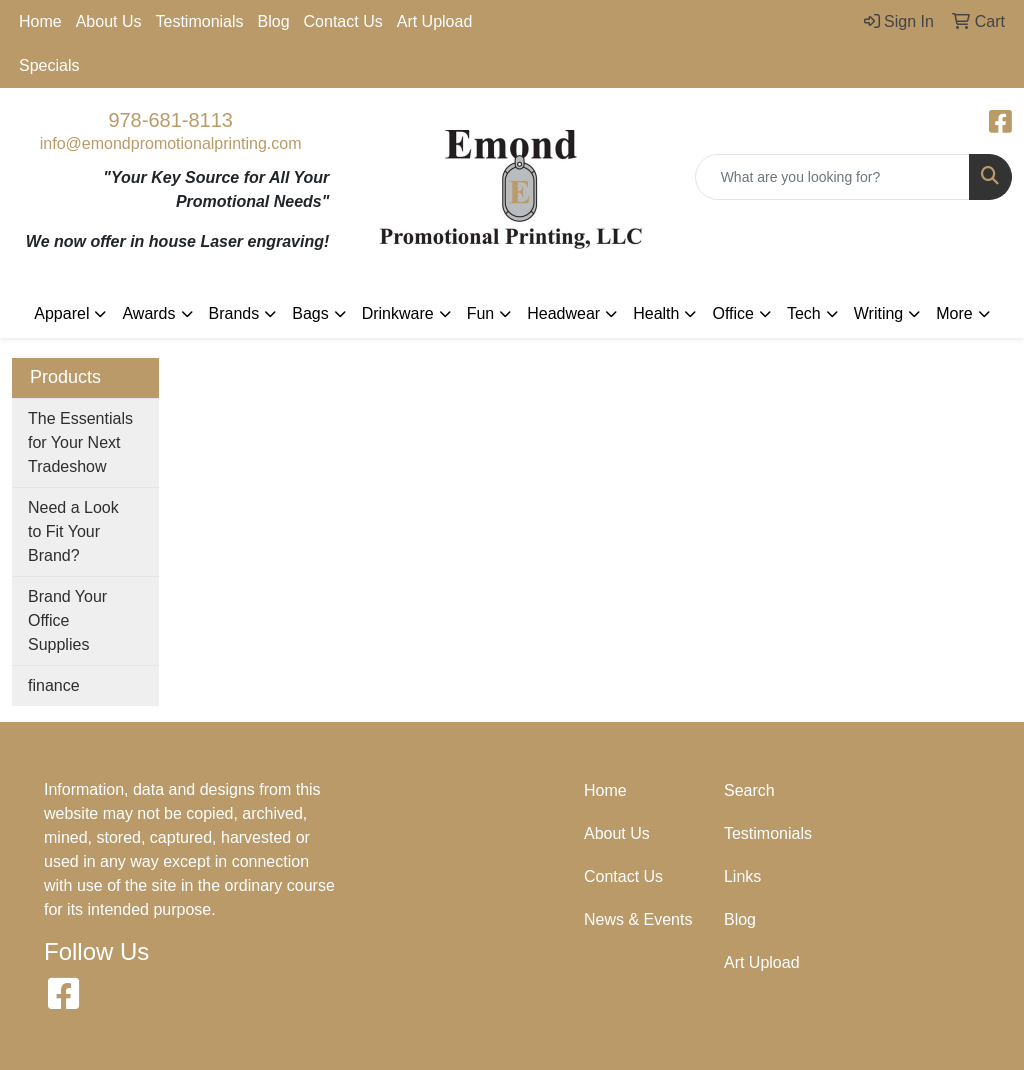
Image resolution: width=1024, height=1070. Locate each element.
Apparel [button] (61, 313)
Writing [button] (879, 313)
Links (742, 876)
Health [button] (656, 313)
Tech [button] (804, 313)
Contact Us (343, 21)
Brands (234, 313)
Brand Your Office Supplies (67, 620)
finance (54, 685)
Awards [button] (148, 313)
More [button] (954, 313)
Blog (274, 21)
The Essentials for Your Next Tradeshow (80, 442)
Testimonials (200, 21)
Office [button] (733, 313)
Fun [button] (481, 313)
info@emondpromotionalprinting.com (171, 143)
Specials (49, 65)
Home (40, 21)
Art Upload (435, 21)
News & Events (638, 919)
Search (749, 790)
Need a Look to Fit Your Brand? (73, 531)
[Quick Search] (832, 177)
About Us (109, 21)
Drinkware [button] (398, 313)
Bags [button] (310, 313)
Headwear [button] (563, 313)
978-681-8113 (170, 120)
